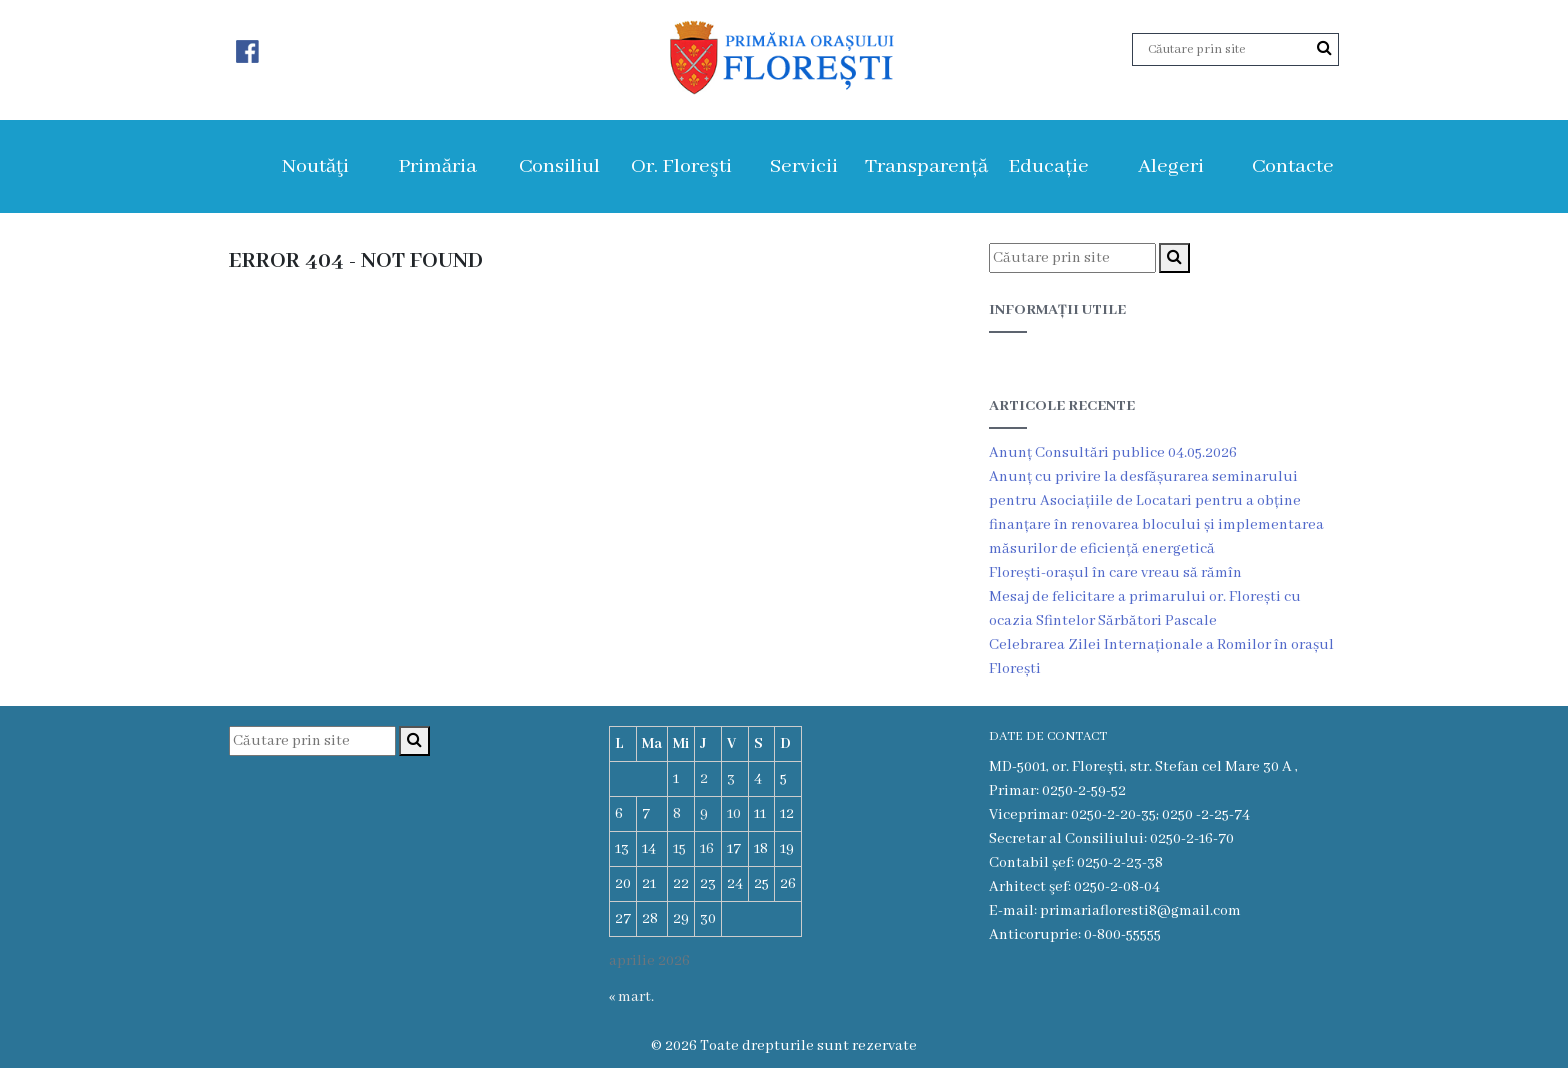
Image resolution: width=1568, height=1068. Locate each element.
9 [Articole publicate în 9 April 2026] (704, 814)
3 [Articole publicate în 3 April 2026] (731, 779)
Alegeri (1171, 166)
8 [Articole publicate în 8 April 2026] (677, 814)
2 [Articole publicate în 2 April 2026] (704, 779)
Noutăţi (315, 166)
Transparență (926, 166)
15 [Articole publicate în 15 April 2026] (679, 849)
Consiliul (559, 166)
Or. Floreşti (681, 166)
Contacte (1293, 166)
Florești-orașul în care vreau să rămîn (1115, 573)
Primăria (437, 166)
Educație (1048, 166)
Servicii (804, 166)
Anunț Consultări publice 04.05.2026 (1113, 453)
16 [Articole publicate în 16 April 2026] (707, 849)
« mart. (631, 997)
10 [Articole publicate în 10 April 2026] (734, 814)
